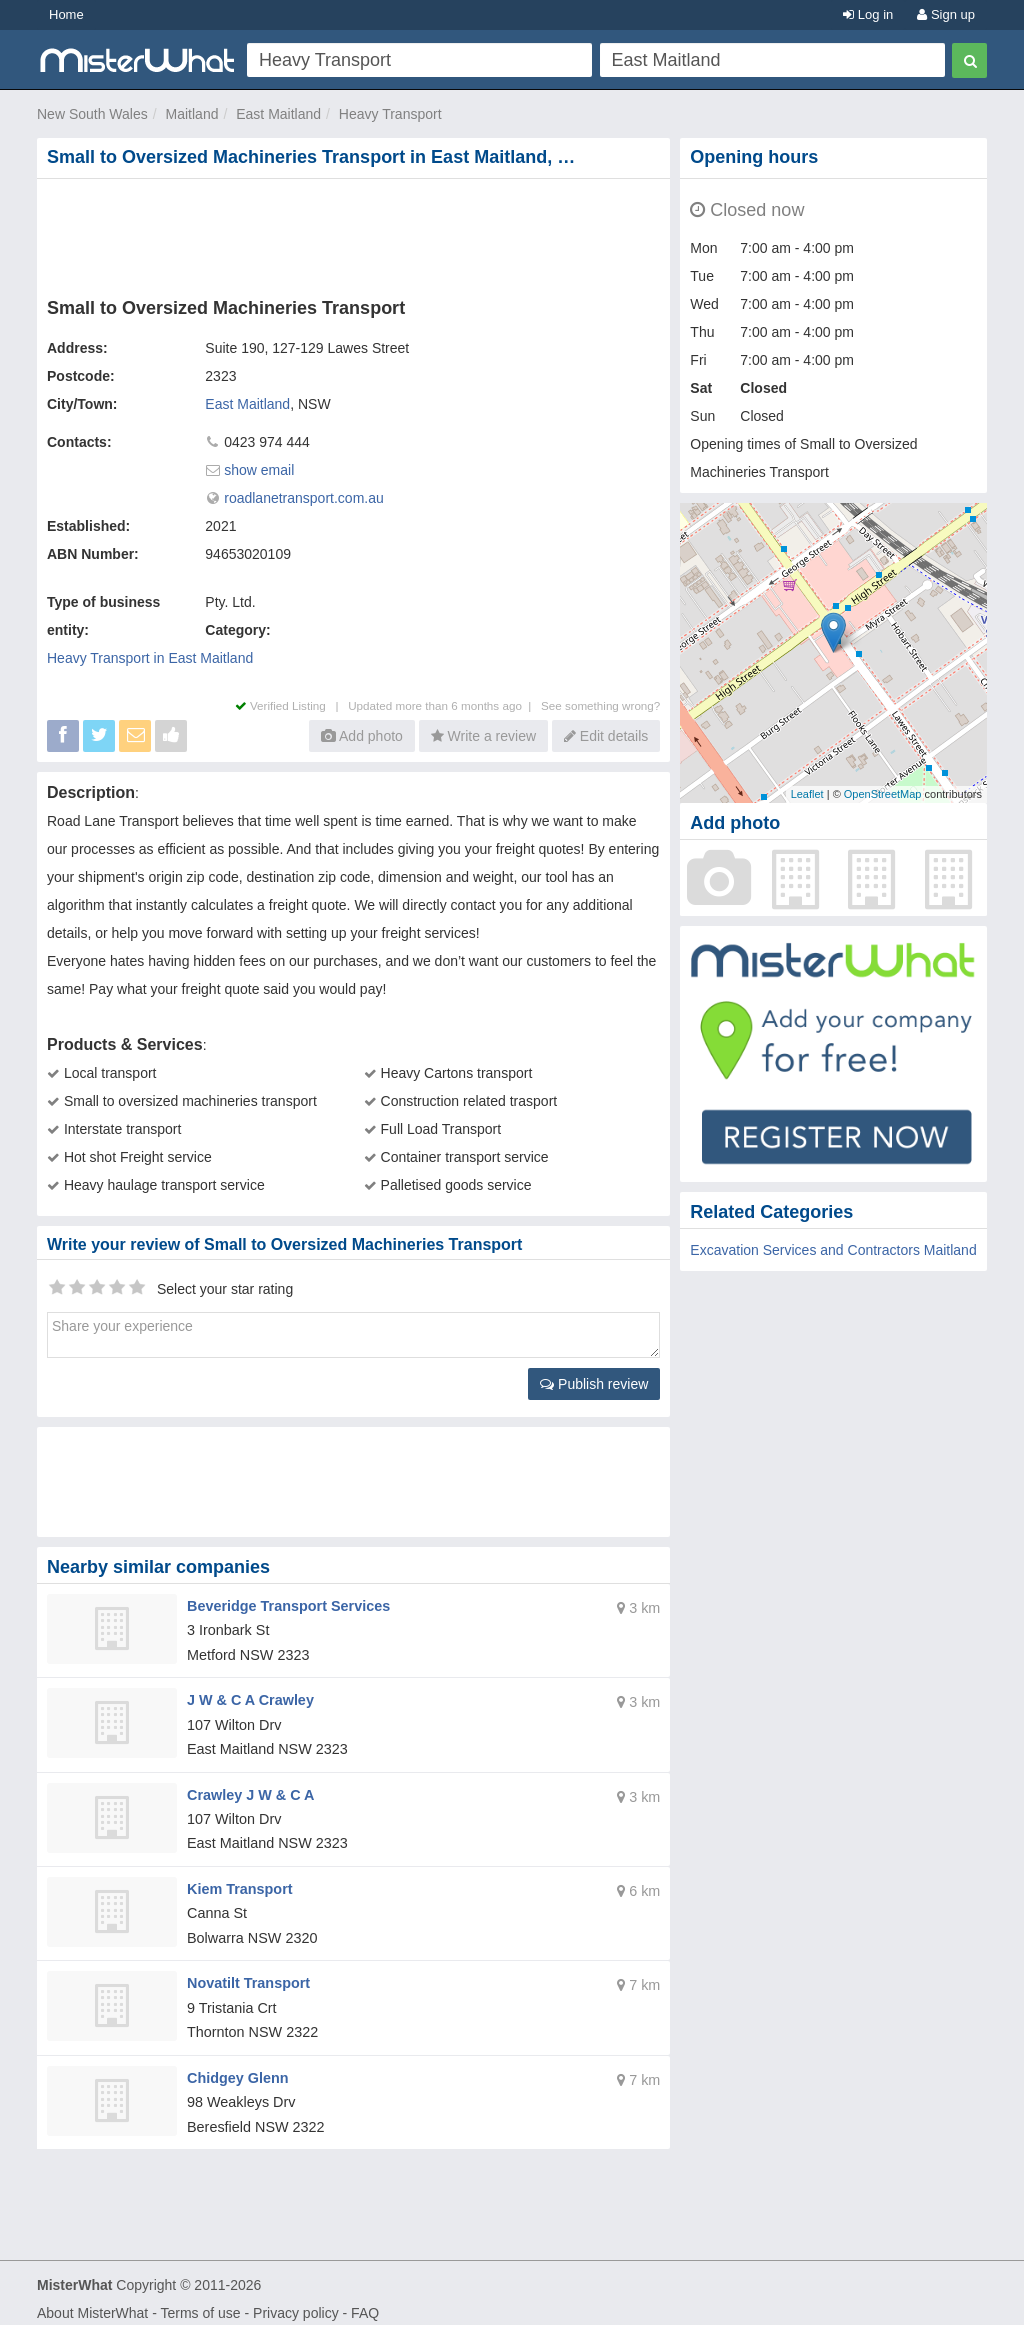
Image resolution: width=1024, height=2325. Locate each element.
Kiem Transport (238, 1882)
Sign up (946, 14)
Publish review (594, 1384)
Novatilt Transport (247, 1974)
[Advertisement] (358, 234)
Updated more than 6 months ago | (444, 705)
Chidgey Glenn (236, 2067)
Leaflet (807, 794)
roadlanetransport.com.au (304, 498)
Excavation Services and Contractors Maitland (833, 1250)
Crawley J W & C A (249, 1789)
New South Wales (92, 114)
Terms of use (200, 2301)
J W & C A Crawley (248, 1697)
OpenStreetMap (883, 794)
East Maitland (278, 114)
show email (259, 470)
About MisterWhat (92, 2301)
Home (66, 14)
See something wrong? (600, 705)
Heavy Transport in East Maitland (150, 658)
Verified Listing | (292, 705)
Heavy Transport (390, 114)
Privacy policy (296, 2301)
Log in (868, 14)
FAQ (365, 2301)
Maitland (192, 114)
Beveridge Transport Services (286, 1605)
